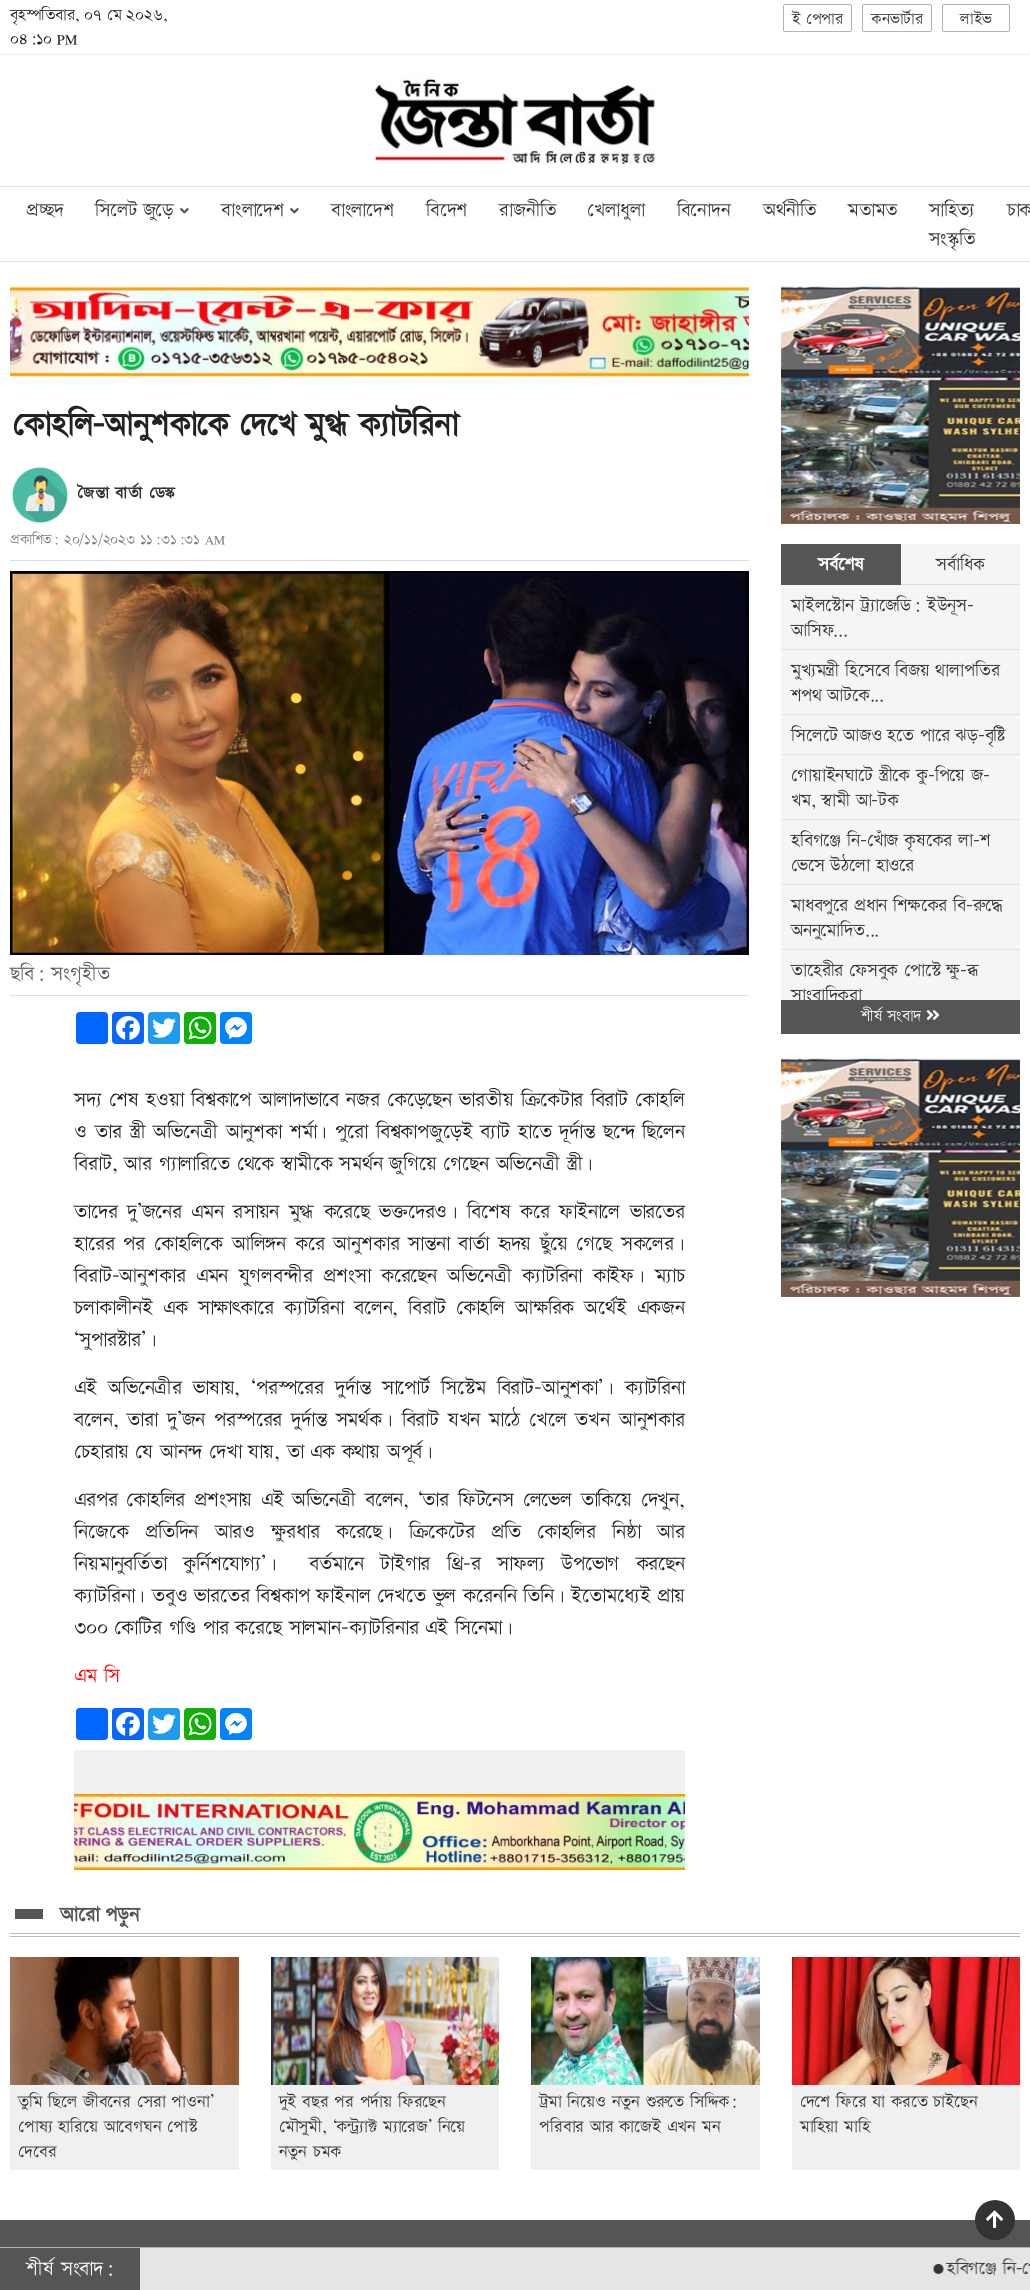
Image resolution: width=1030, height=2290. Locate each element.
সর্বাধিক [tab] (960, 564)
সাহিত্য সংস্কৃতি (951, 225)
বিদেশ (446, 210)
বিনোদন (704, 210)
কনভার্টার (897, 19)
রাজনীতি (527, 210)
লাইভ (976, 19)
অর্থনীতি (789, 210)
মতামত (872, 210)
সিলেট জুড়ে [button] (141, 210)
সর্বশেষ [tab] (840, 564)
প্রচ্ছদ (44, 210)
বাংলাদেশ (362, 210)
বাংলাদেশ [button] (260, 210)
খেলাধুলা (615, 210)
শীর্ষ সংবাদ (900, 1016)
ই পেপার (817, 19)
